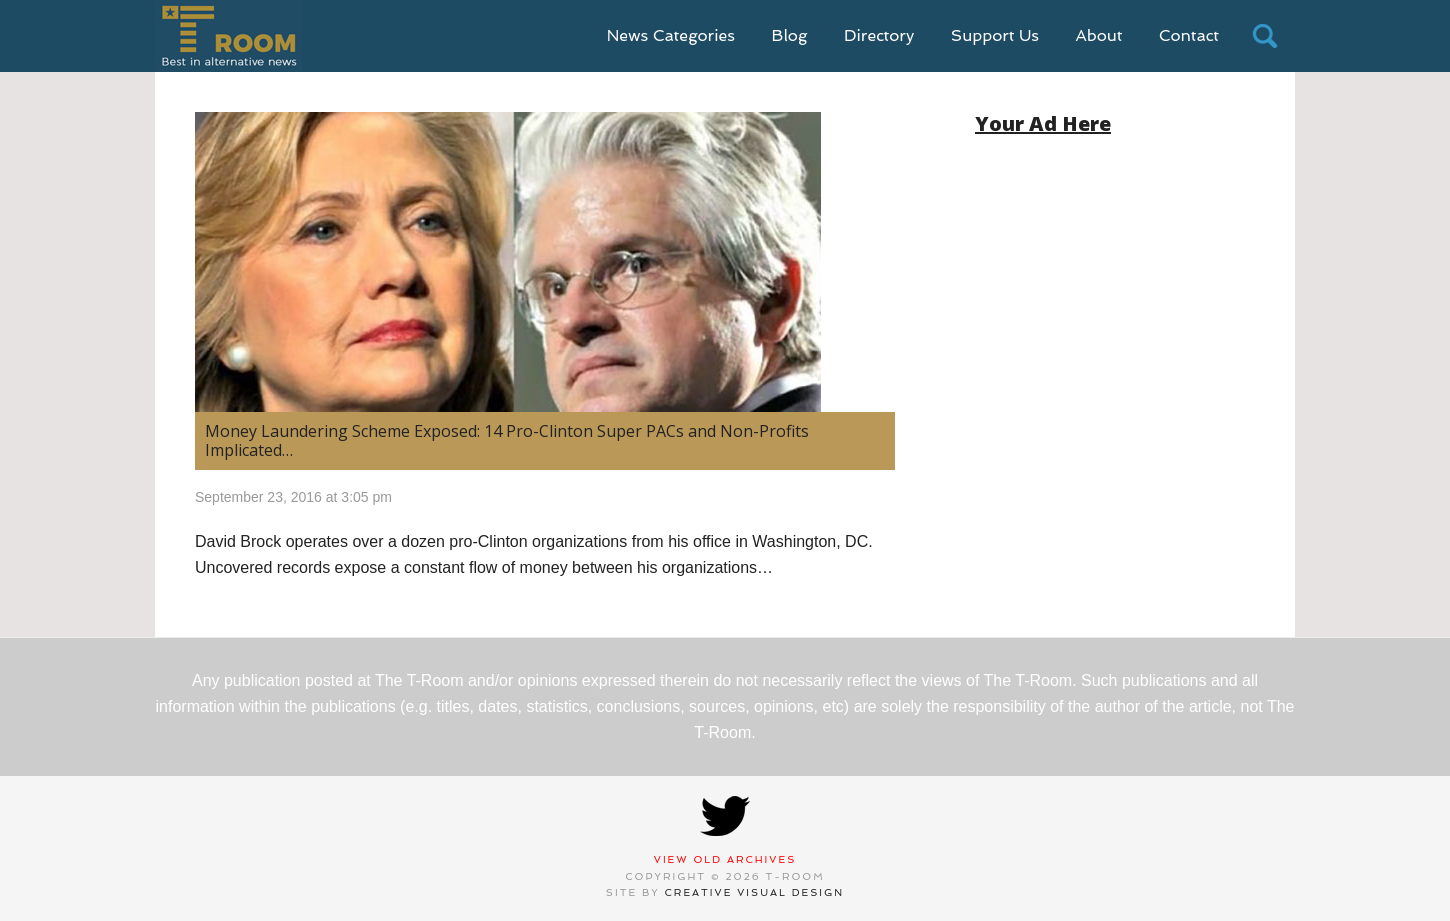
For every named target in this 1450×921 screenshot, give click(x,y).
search (1265, 36)
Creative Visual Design (755, 892)
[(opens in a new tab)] (545, 262)
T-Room (228, 36)
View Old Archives (725, 859)
